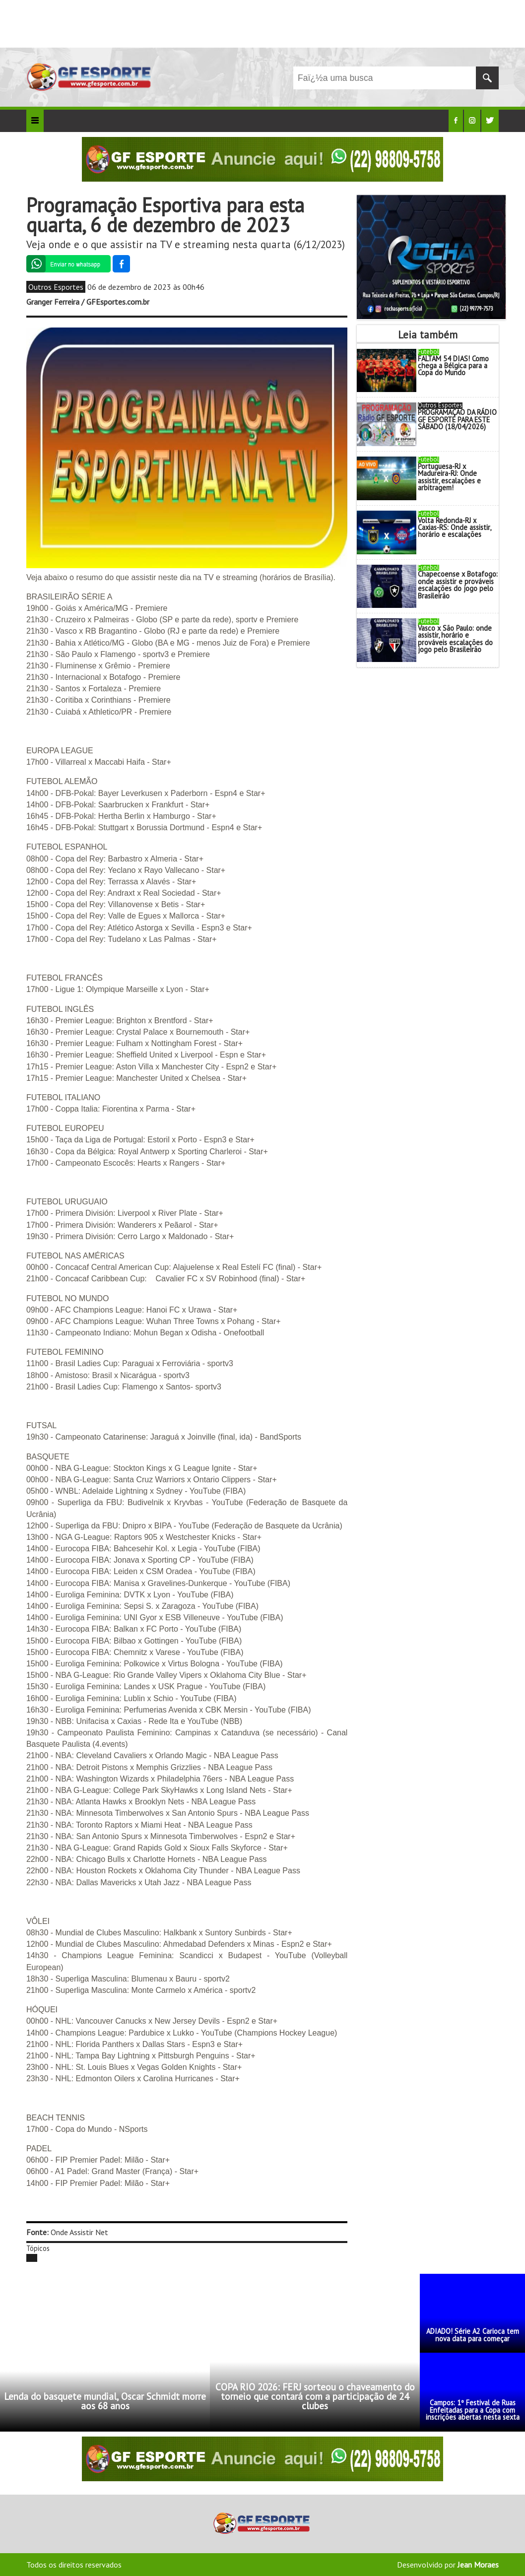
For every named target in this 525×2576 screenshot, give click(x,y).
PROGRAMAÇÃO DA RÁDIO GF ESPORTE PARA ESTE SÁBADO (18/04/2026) (457, 419)
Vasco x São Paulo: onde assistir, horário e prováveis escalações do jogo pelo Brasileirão (455, 638)
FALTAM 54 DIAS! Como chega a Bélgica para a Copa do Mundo (453, 366)
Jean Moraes (478, 2565)
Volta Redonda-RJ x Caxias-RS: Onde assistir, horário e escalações (454, 527)
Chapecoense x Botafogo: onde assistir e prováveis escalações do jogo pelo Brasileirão (458, 584)
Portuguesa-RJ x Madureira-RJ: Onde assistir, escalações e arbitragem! (449, 477)
